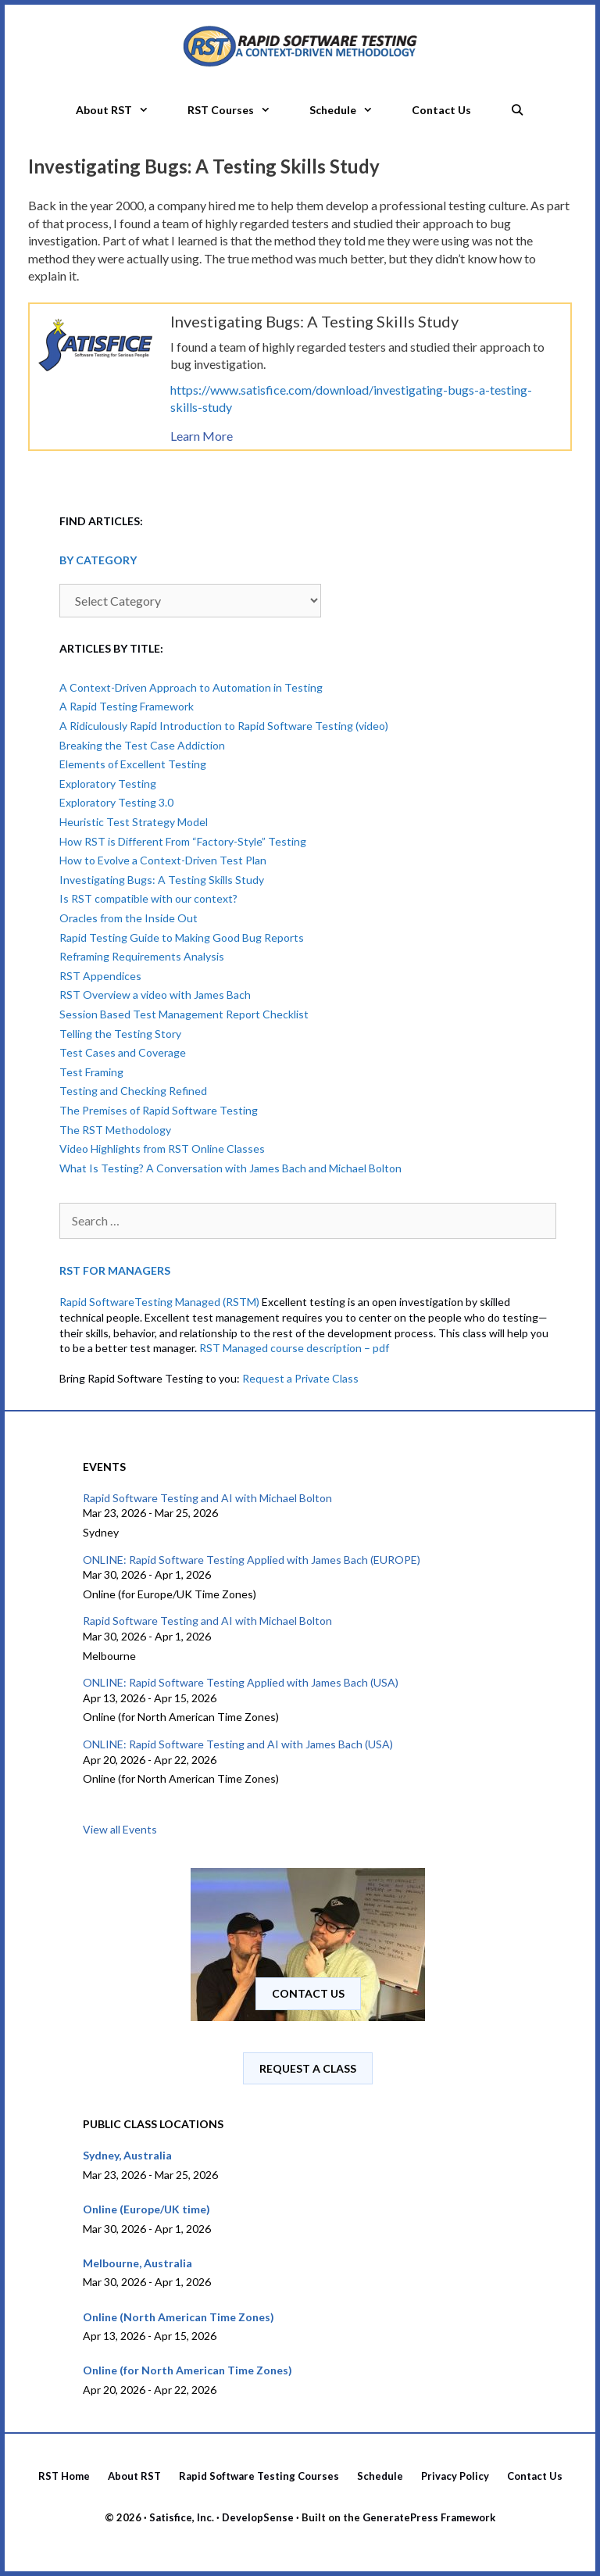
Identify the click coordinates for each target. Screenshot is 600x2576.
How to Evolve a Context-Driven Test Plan (162, 860)
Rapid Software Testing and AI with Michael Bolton (207, 1497)
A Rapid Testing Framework (126, 706)
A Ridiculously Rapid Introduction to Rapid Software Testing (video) (223, 725)
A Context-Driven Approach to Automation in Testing (191, 687)
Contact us (308, 1993)
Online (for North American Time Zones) (187, 2370)
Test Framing (91, 1072)
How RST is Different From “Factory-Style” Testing (182, 841)
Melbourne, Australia (137, 2263)
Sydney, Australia (127, 2155)
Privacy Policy (455, 2476)
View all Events (120, 1829)
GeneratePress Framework (428, 2517)
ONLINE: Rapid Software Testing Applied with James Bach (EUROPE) (251, 1559)
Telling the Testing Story (120, 1033)
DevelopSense (258, 2517)
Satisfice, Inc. (181, 2517)
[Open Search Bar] (517, 105)
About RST (122, 110)
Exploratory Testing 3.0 (116, 802)
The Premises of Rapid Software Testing (158, 1110)
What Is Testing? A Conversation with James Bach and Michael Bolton (230, 1168)
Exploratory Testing (107, 783)
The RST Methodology (115, 1129)
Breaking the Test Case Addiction (142, 745)
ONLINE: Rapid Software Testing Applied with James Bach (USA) (240, 1682)
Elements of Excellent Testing (132, 764)
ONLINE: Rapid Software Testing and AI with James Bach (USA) (238, 1744)
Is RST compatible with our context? (148, 898)
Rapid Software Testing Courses (259, 2476)
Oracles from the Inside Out (128, 918)
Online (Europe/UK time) (146, 2209)
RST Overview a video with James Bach (155, 994)
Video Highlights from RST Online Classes (162, 1148)
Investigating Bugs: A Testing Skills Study (161, 879)
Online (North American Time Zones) (178, 2317)
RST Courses (239, 110)
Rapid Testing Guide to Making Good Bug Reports (181, 937)
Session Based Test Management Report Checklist (184, 1014)
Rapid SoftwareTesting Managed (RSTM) (159, 1301)
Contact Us (441, 109)
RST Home (64, 2476)
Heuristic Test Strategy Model (133, 821)
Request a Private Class (300, 1378)
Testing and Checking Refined (133, 1090)
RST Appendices (100, 975)
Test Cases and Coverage (122, 1052)
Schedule (350, 110)
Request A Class (307, 2068)
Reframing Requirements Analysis (141, 956)
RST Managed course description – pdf (294, 1347)
